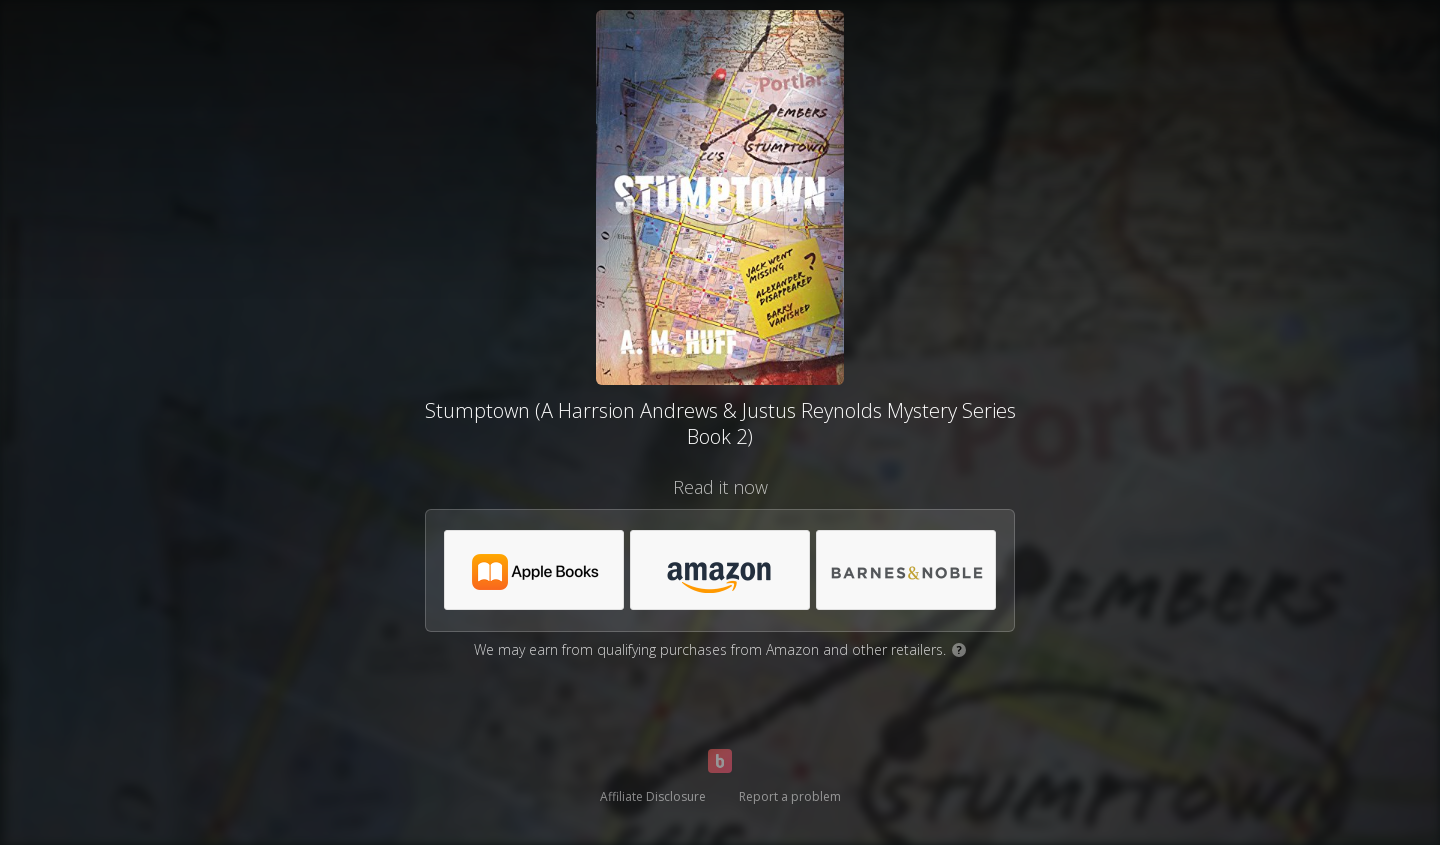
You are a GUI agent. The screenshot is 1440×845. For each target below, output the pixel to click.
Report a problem (790, 796)
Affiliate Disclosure (653, 796)
